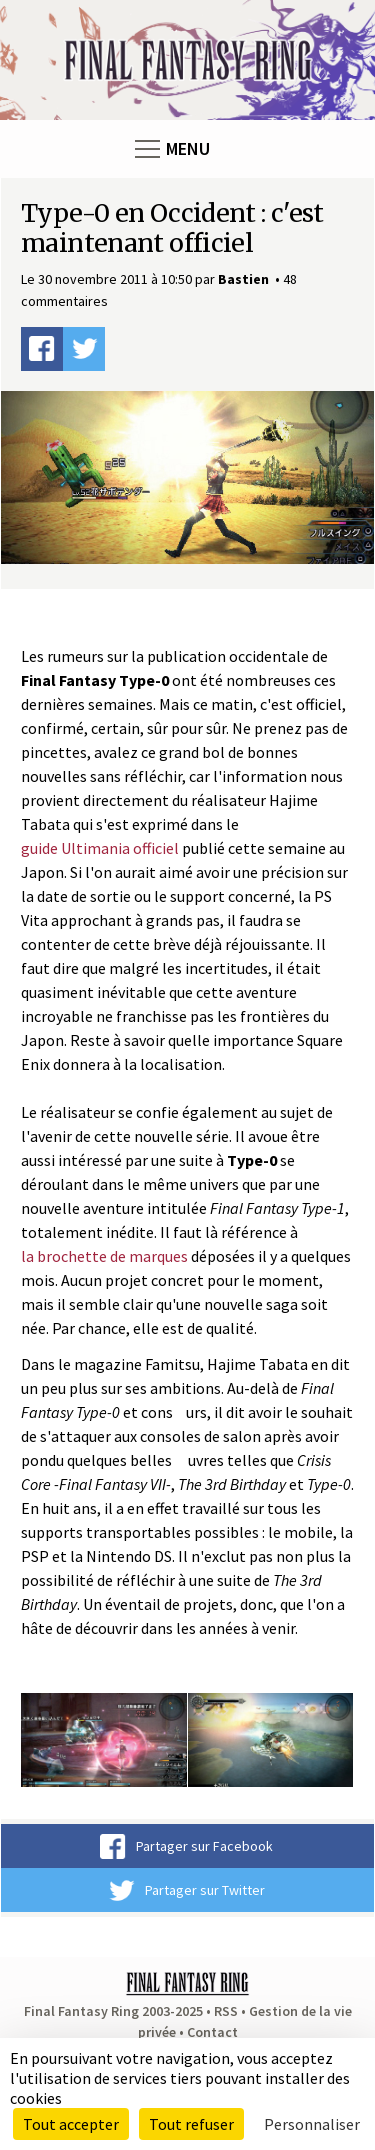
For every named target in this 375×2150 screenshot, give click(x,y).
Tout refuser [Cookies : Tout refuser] (191, 2124)
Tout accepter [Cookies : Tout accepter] (71, 2124)
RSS (226, 2011)
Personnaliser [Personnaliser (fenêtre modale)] (312, 2124)
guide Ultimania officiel (100, 848)
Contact (212, 2032)
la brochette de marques (104, 1256)
